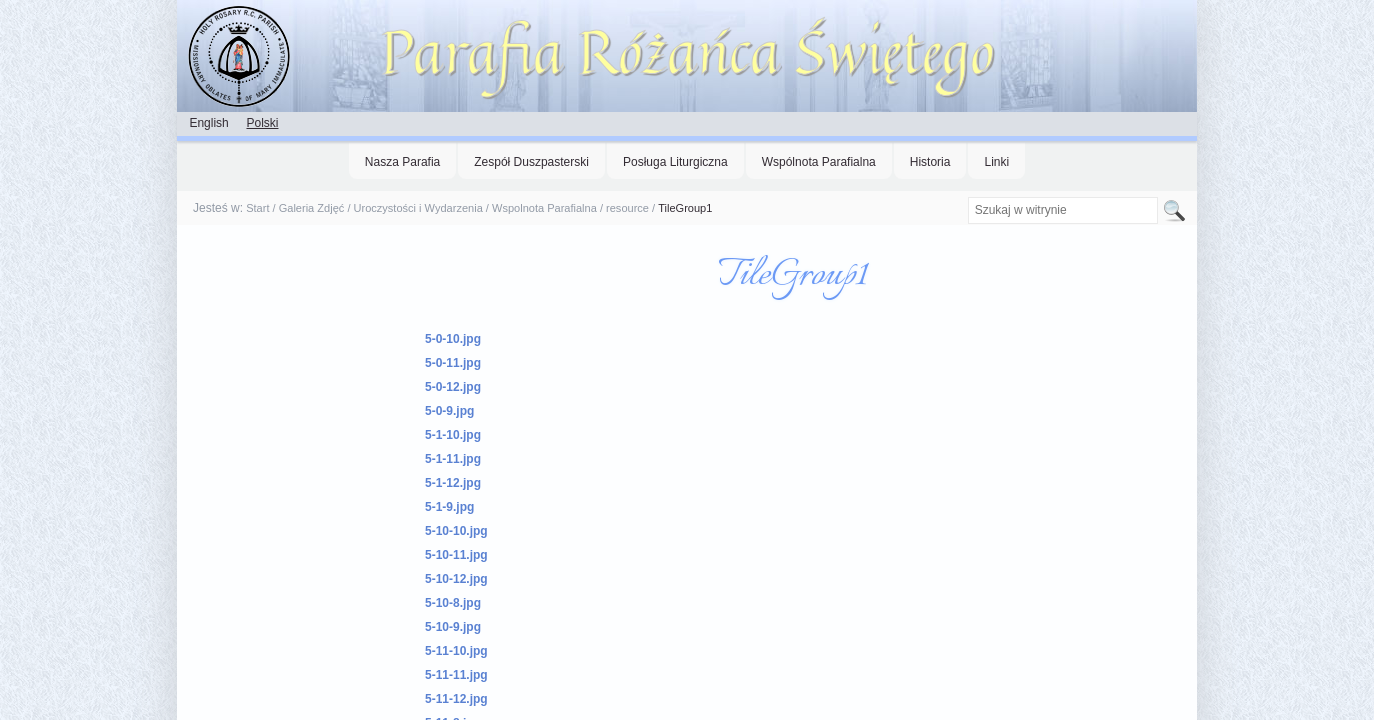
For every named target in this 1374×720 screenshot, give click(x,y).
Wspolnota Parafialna (544, 208)
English (208, 123)
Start (257, 208)
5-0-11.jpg (453, 363)
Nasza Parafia (402, 162)
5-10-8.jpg (453, 603)
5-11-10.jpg (456, 651)
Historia (930, 162)
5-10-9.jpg (453, 627)
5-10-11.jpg (456, 555)
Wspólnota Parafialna (819, 162)
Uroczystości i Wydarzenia (418, 208)
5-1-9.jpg (449, 507)
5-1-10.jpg (453, 435)
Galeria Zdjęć (312, 208)
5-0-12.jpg (453, 387)
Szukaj (966, 196)
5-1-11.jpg (453, 459)
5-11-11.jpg (456, 675)
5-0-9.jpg (449, 411)
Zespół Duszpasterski (531, 162)
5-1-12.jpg (453, 483)
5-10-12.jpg (456, 579)
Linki (996, 162)
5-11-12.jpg (456, 699)
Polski (262, 123)
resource (627, 208)
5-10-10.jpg (456, 531)
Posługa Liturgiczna (675, 162)
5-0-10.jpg (453, 339)
